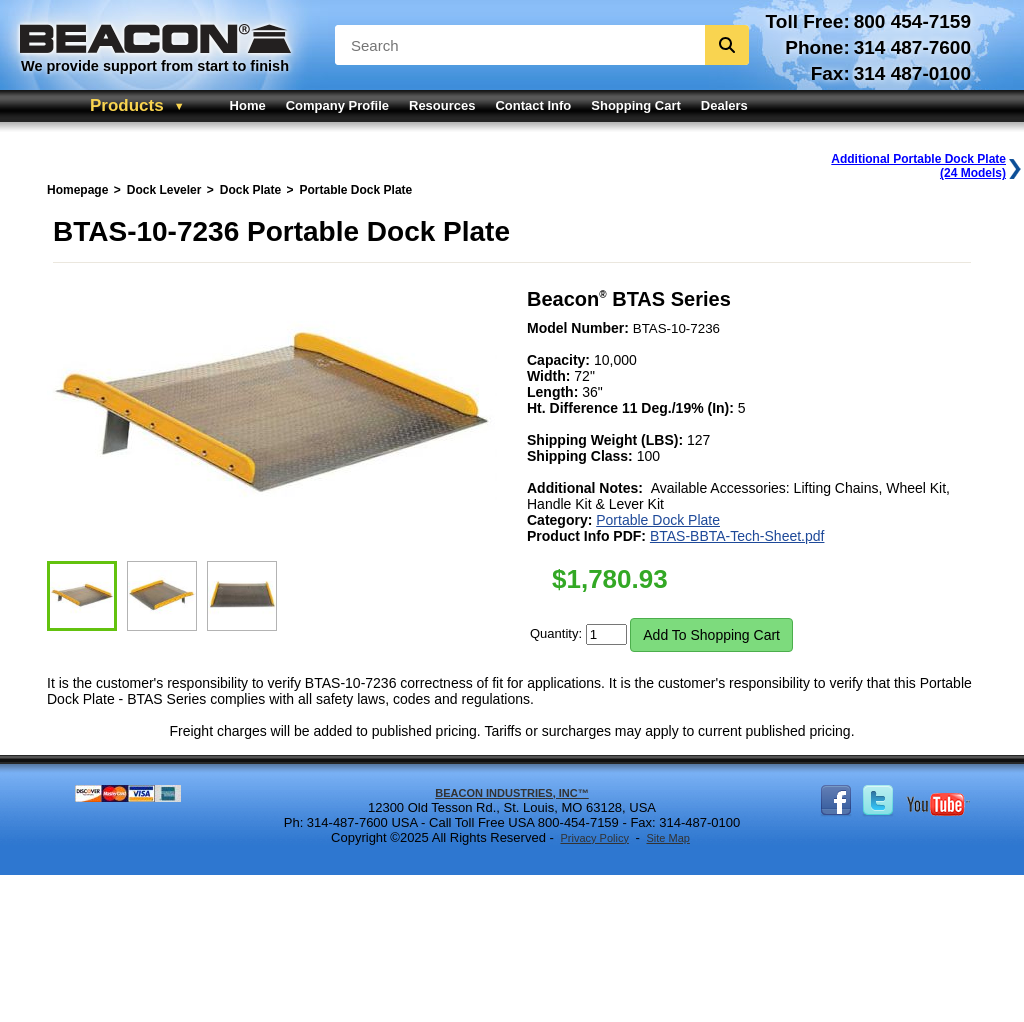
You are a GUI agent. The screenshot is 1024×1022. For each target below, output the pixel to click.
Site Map (667, 838)
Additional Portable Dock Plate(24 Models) (918, 166)
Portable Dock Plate (658, 520)
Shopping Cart (636, 105)
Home (248, 105)
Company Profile (337, 105)
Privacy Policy (594, 838)
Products (127, 105)
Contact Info (533, 105)
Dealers (724, 105)
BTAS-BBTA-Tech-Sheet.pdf (737, 536)
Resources (442, 105)
